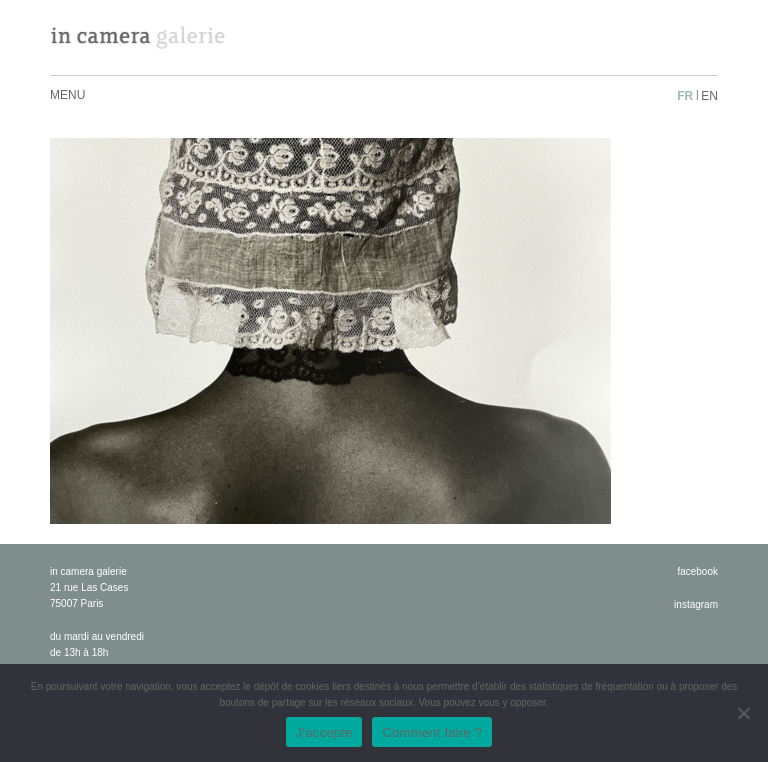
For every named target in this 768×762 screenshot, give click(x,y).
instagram (696, 604)
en (709, 96)
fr (685, 96)
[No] (743, 713)
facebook (697, 571)
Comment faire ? (432, 732)
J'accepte (324, 732)
